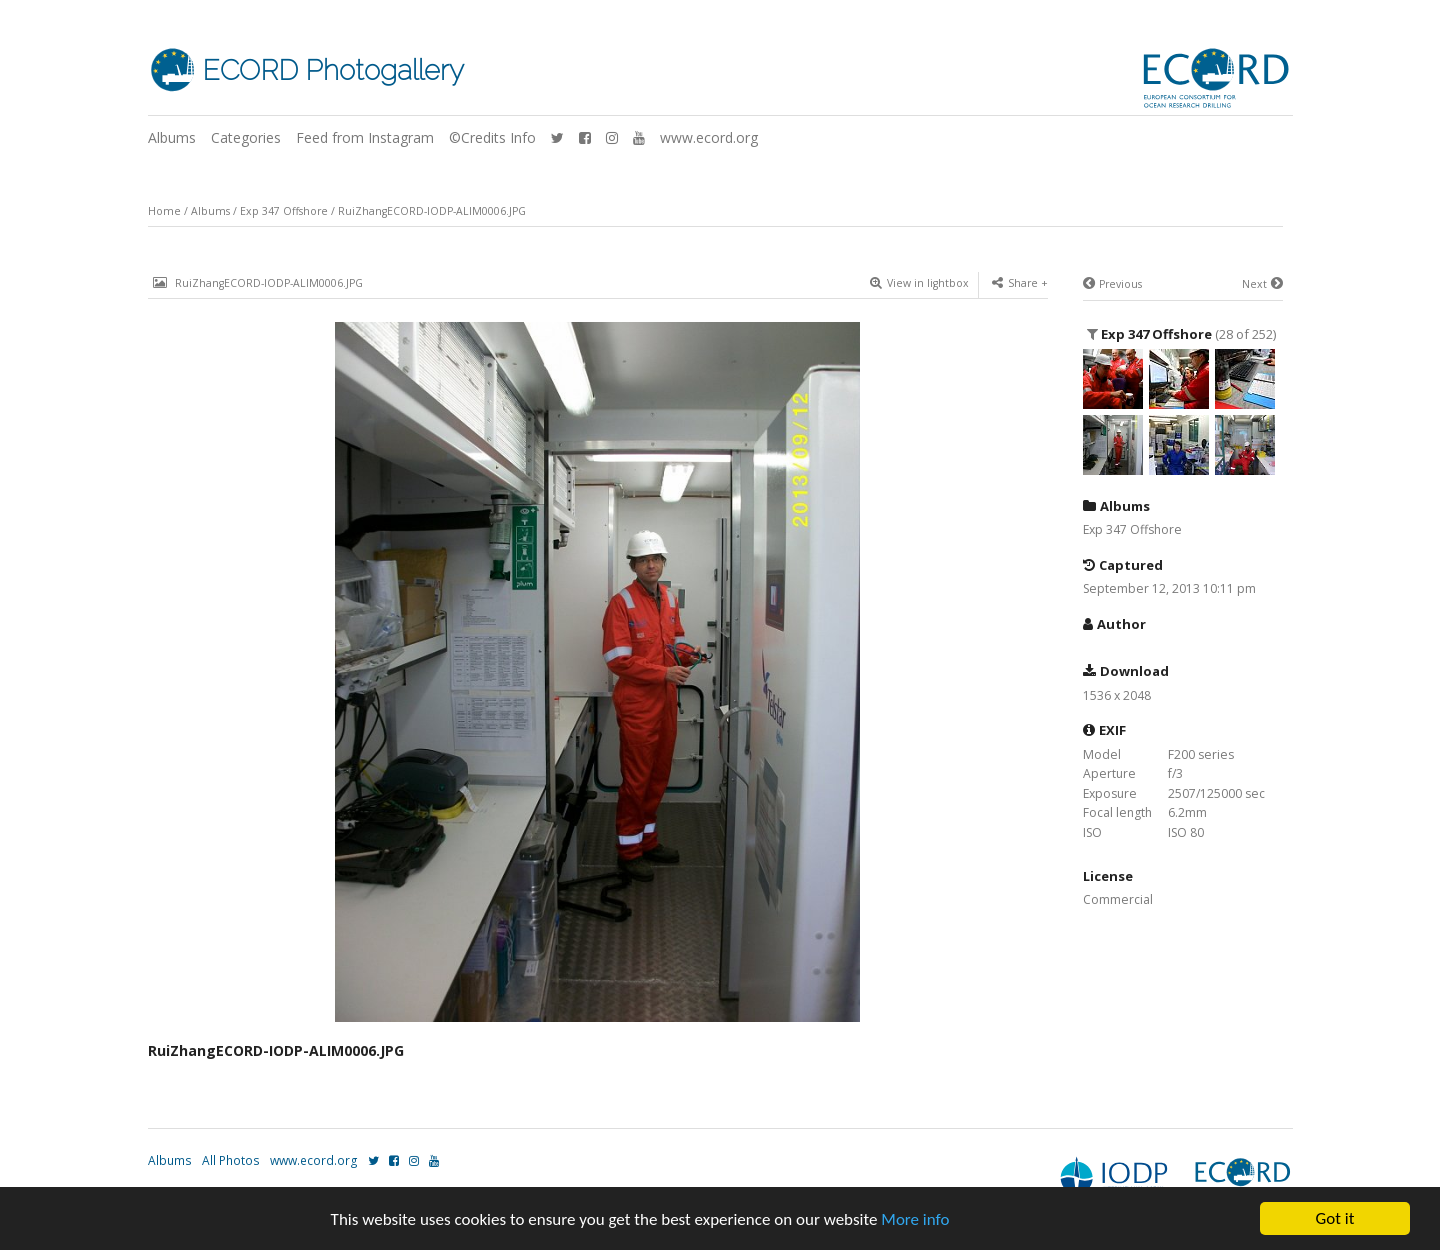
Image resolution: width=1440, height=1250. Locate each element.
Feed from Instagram (365, 137)
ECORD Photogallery (333, 70)
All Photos (231, 1160)
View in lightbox (919, 283)
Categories (246, 137)
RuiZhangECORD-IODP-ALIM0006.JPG (432, 211)
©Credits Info (492, 137)
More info (915, 1219)
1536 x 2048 (1117, 695)
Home (164, 211)
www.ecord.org (709, 137)
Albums (172, 137)
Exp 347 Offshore (284, 211)
